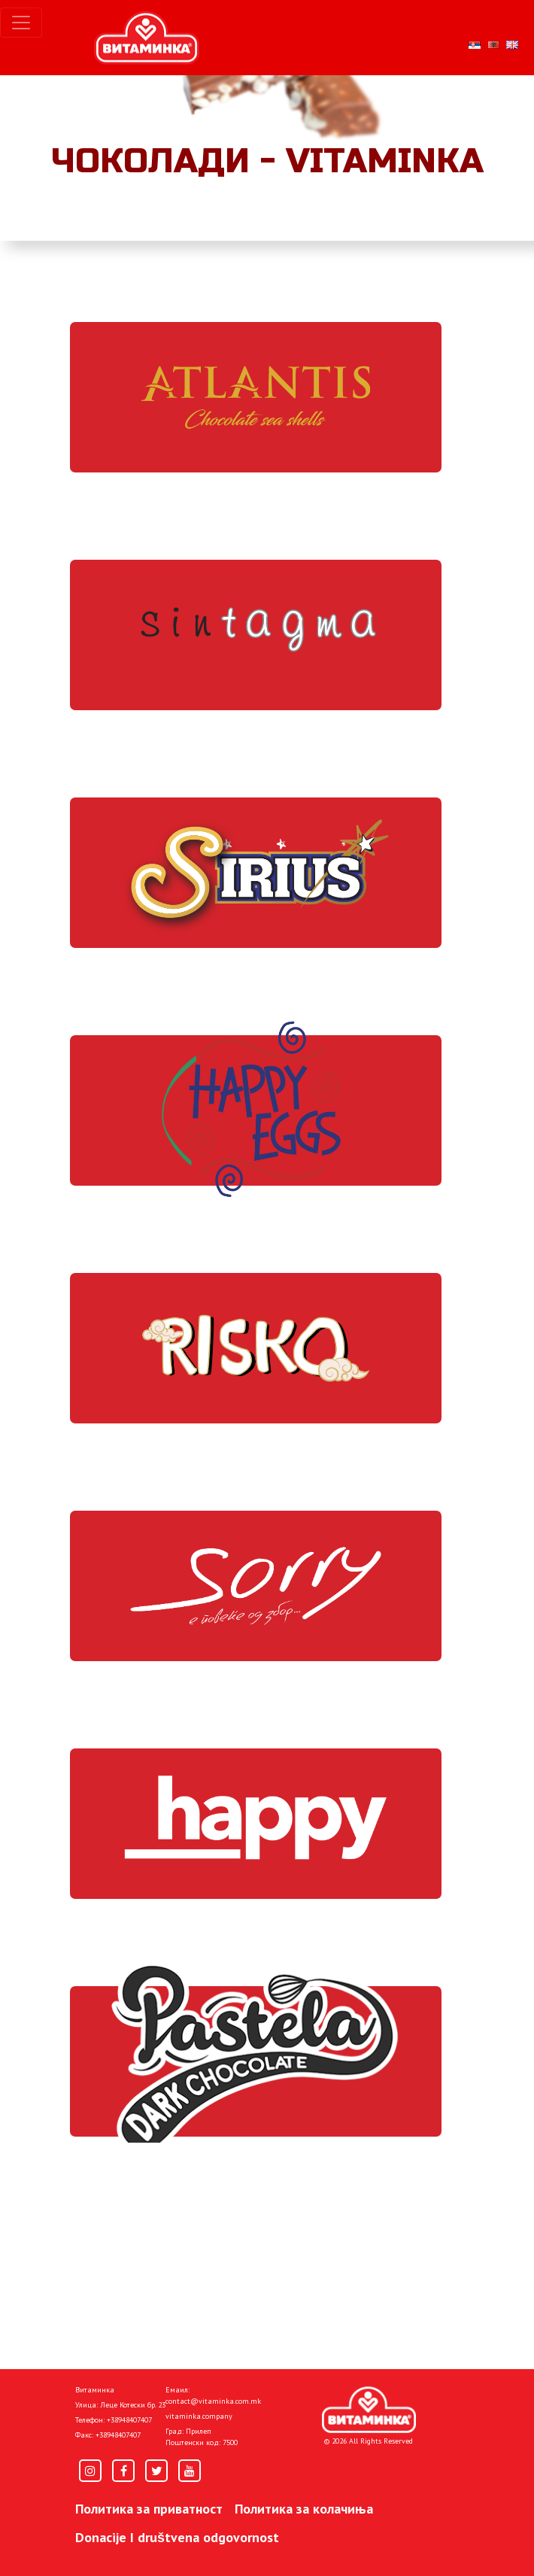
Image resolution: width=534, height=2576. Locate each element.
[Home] (369, 2409)
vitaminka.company (198, 2416)
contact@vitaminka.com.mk (213, 2401)
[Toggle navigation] (21, 23)
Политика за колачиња (304, 2508)
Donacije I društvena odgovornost (177, 2537)
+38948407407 (129, 2420)
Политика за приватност (149, 2508)
